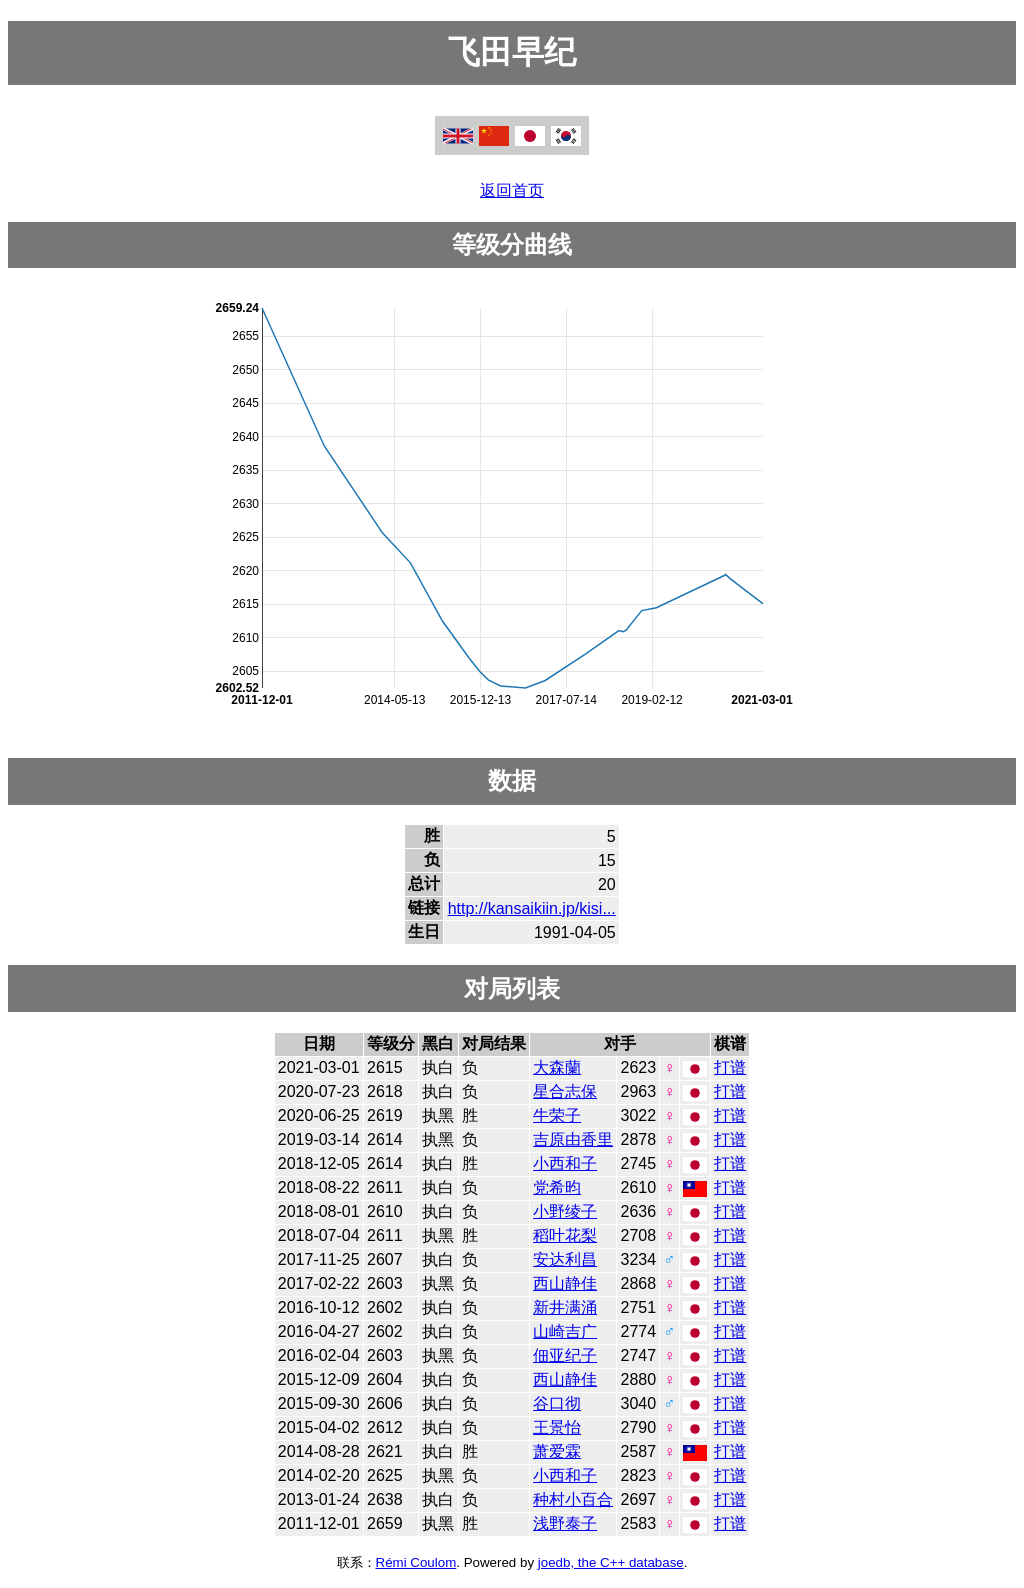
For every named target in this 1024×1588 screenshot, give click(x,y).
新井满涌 (565, 1307)
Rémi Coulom (416, 1562)
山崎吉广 (565, 1331)
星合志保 (565, 1091)
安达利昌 (565, 1259)
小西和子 (565, 1163)
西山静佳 (565, 1283)
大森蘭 (557, 1067)
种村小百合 (573, 1499)
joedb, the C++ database (611, 1562)
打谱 (730, 1067)
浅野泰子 (565, 1523)
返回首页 (512, 190)
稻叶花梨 (565, 1235)
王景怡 (557, 1427)
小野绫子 (565, 1211)
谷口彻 (557, 1403)
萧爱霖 (557, 1451)
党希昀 (557, 1187)
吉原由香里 (573, 1139)
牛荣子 (557, 1115)
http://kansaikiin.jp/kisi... (532, 908)
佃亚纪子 (565, 1355)
